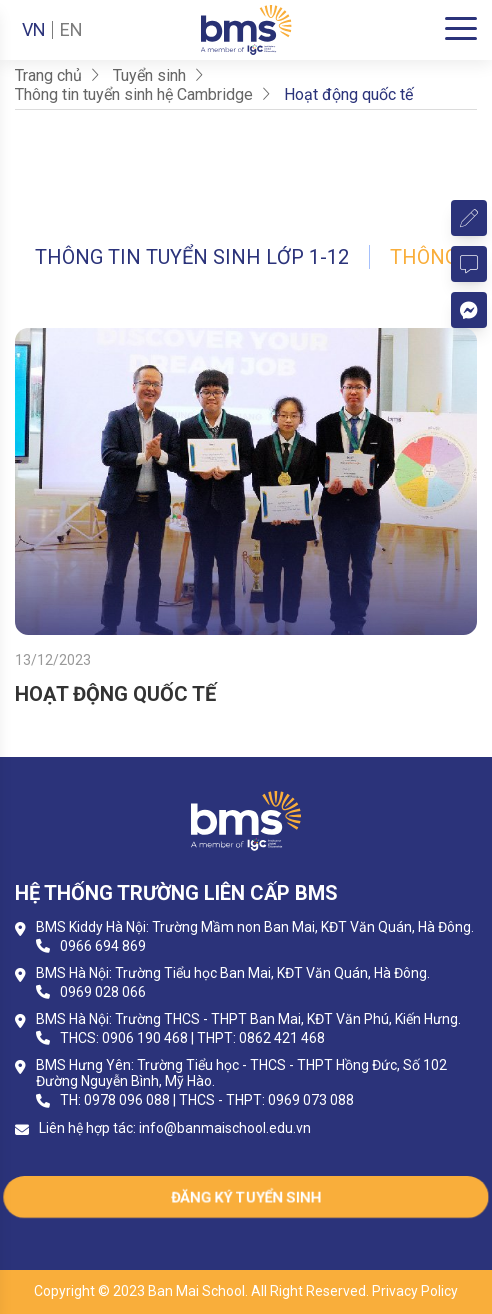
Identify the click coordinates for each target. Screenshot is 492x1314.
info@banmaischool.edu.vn (225, 1128)
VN (34, 30)
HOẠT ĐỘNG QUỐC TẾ (115, 694)
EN (71, 30)
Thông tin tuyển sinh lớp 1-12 (192, 257)
